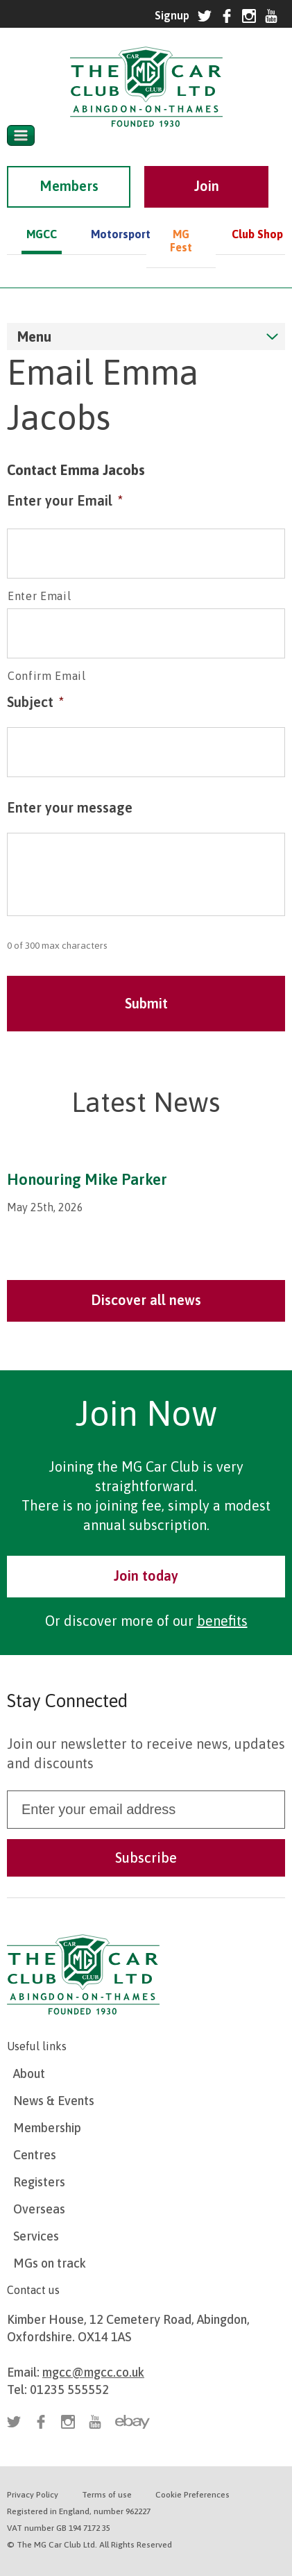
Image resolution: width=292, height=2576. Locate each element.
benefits (222, 1621)
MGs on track (49, 2263)
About (29, 2073)
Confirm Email (47, 676)
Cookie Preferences (192, 2495)
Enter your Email (65, 500)
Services (36, 2236)
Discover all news (146, 1300)
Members (69, 186)
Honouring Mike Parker (87, 1179)
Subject (35, 702)
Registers (39, 2181)
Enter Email (39, 596)
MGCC (41, 234)
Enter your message (69, 807)
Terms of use (107, 2495)
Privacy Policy (32, 2495)
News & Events (53, 2100)
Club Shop (257, 234)
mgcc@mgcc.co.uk (93, 2372)
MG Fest (181, 241)
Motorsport (111, 234)
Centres (34, 2154)
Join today (146, 1576)
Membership (47, 2127)
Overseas (39, 2209)
